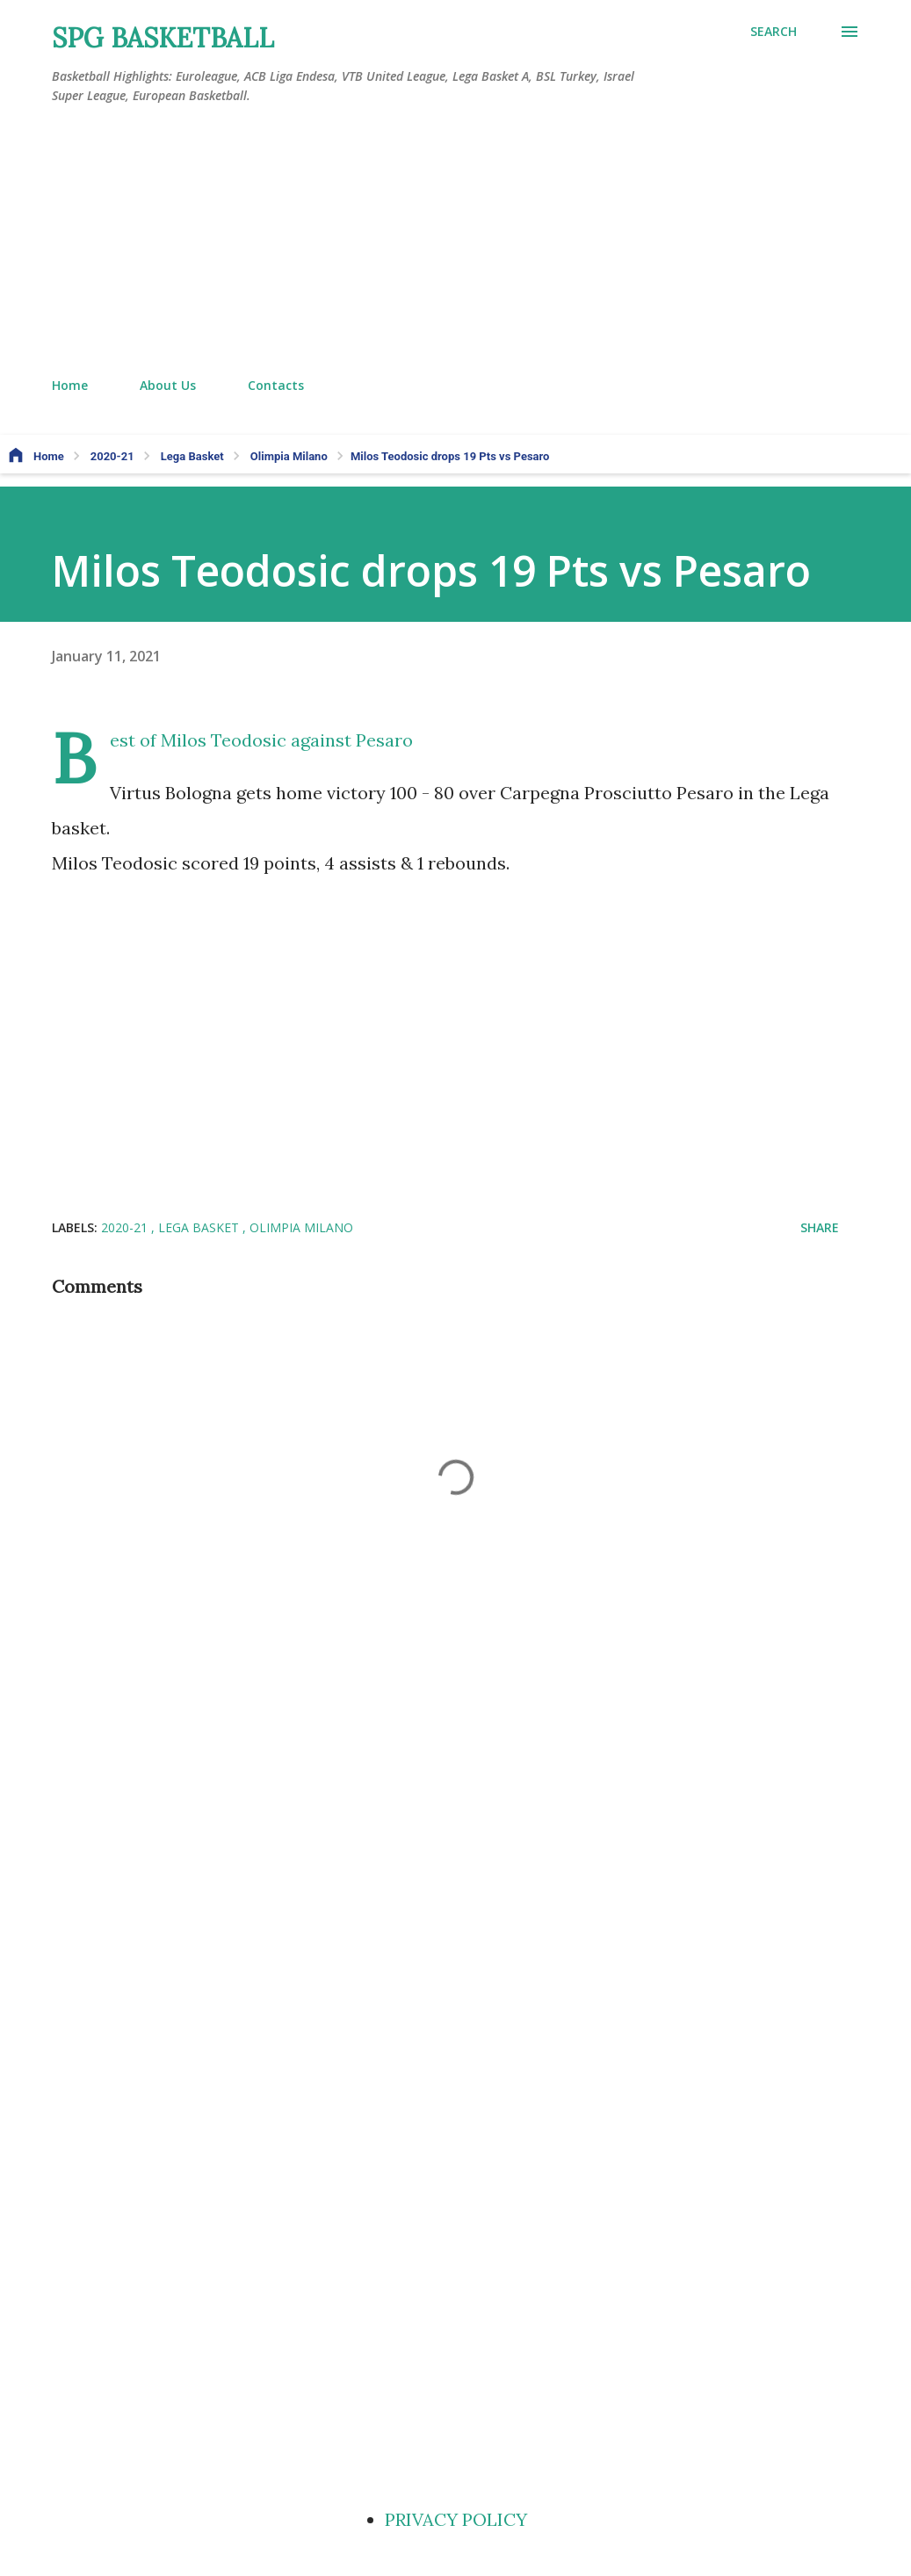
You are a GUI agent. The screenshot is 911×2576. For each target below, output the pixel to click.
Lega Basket (200, 1227)
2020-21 (126, 1227)
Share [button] (819, 1227)
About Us (168, 385)
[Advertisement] (456, 241)
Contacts (276, 385)
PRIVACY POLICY (456, 2519)
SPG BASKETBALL (163, 37)
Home (70, 385)
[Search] (773, 31)
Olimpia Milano (301, 1227)
